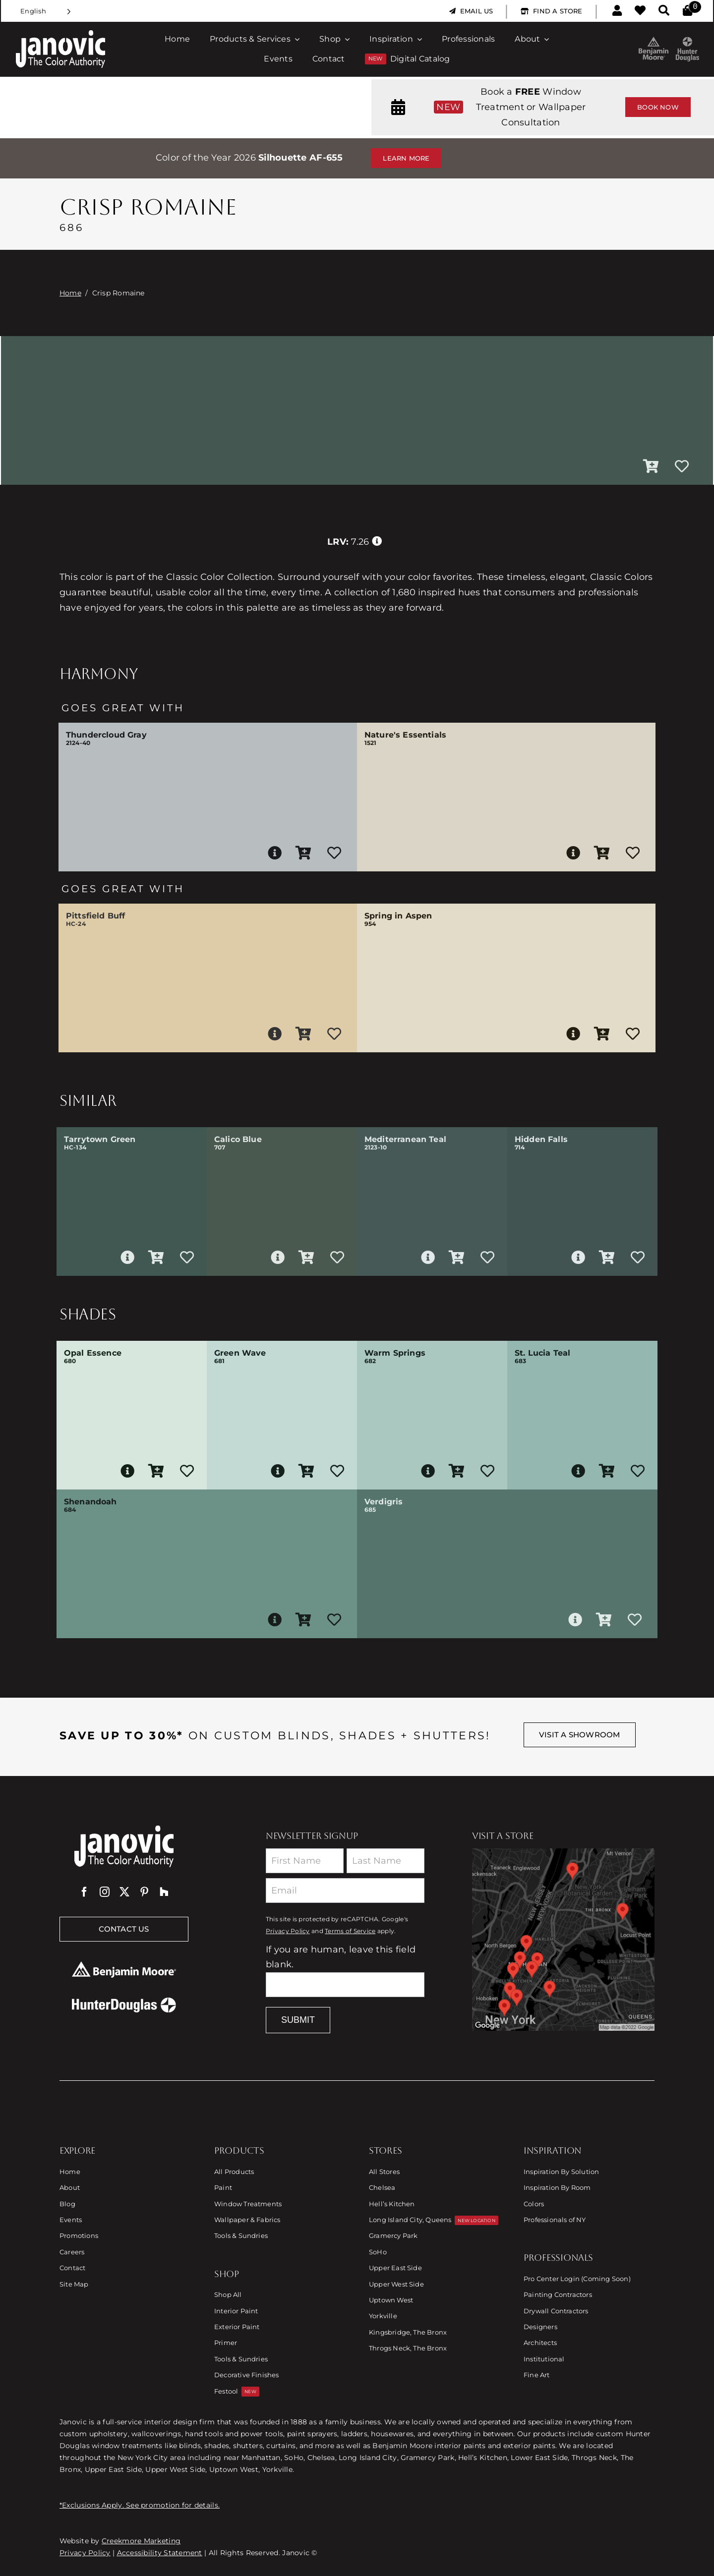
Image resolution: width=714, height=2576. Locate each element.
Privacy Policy (288, 1931)
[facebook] (84, 1892)
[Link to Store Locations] (563, 1939)
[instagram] (105, 1892)
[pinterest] (144, 1892)
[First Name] (305, 1860)
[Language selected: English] (45, 11)
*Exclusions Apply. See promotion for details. (140, 2505)
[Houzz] (164, 1892)
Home (70, 292)
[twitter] (124, 1892)
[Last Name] (385, 1860)
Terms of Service (350, 1931)
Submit (298, 2020)
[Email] (345, 1890)
